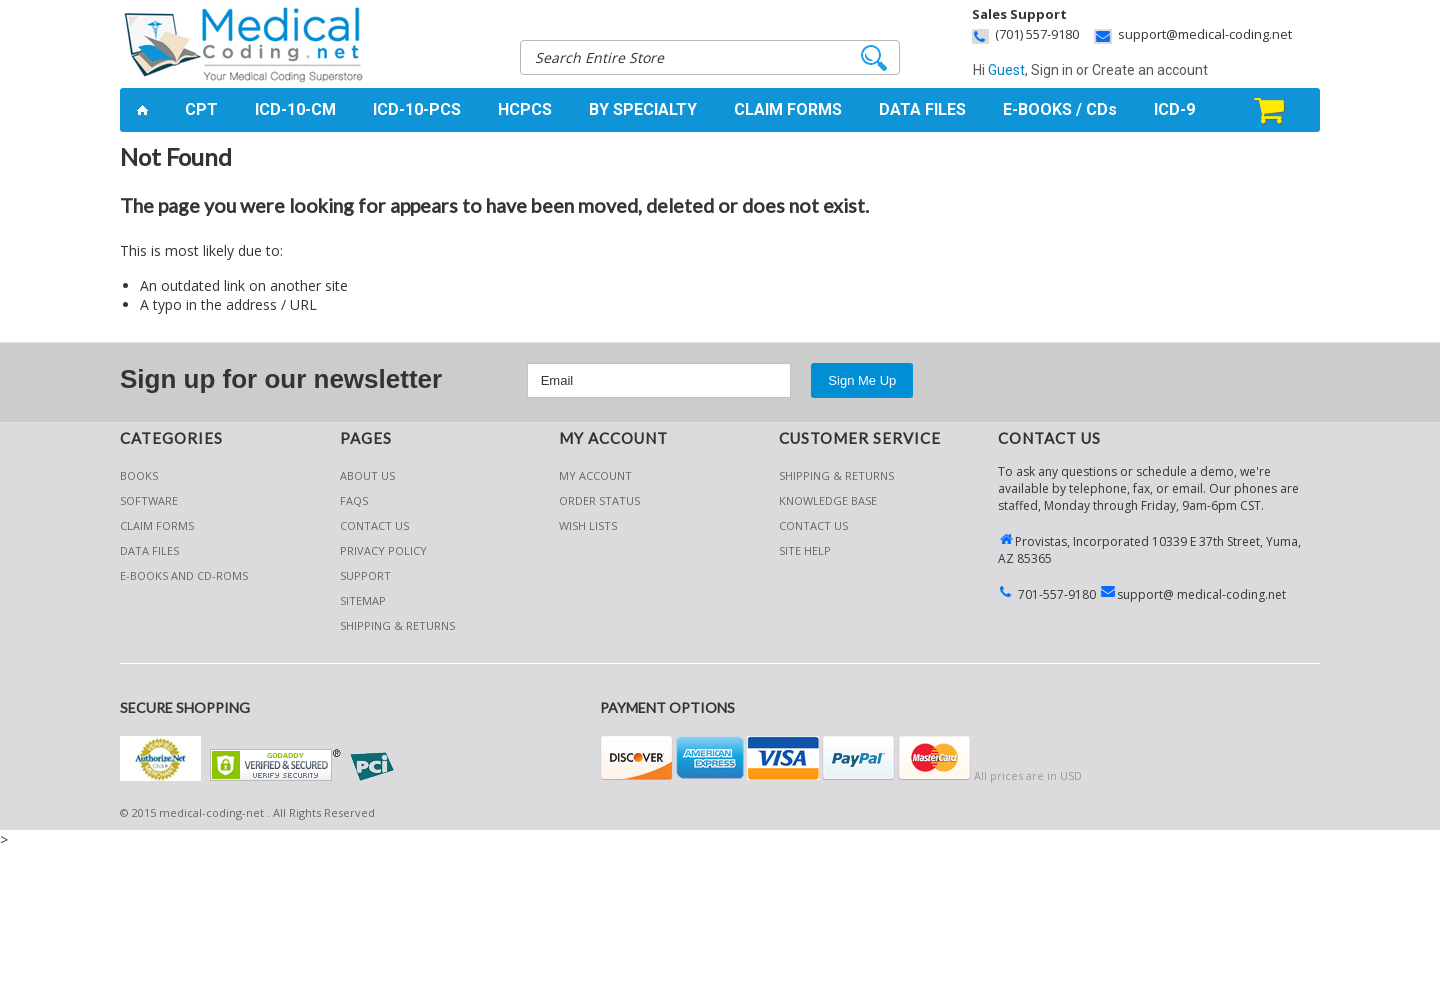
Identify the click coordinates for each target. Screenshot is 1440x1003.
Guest (1006, 70)
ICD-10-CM (295, 109)
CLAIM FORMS (788, 109)
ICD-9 (1174, 109)
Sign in (1052, 70)
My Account (595, 475)
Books (139, 475)
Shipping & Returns (836, 475)
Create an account (1150, 70)
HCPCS (525, 109)
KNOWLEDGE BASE (828, 500)
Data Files (149, 550)
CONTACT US (813, 525)
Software (149, 500)
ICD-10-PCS (417, 109)
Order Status (599, 500)
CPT (201, 109)
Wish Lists (588, 525)
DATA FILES (922, 109)
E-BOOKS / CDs (1060, 109)
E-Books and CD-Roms (184, 575)
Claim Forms (157, 525)
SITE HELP (805, 550)
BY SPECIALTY (643, 109)
